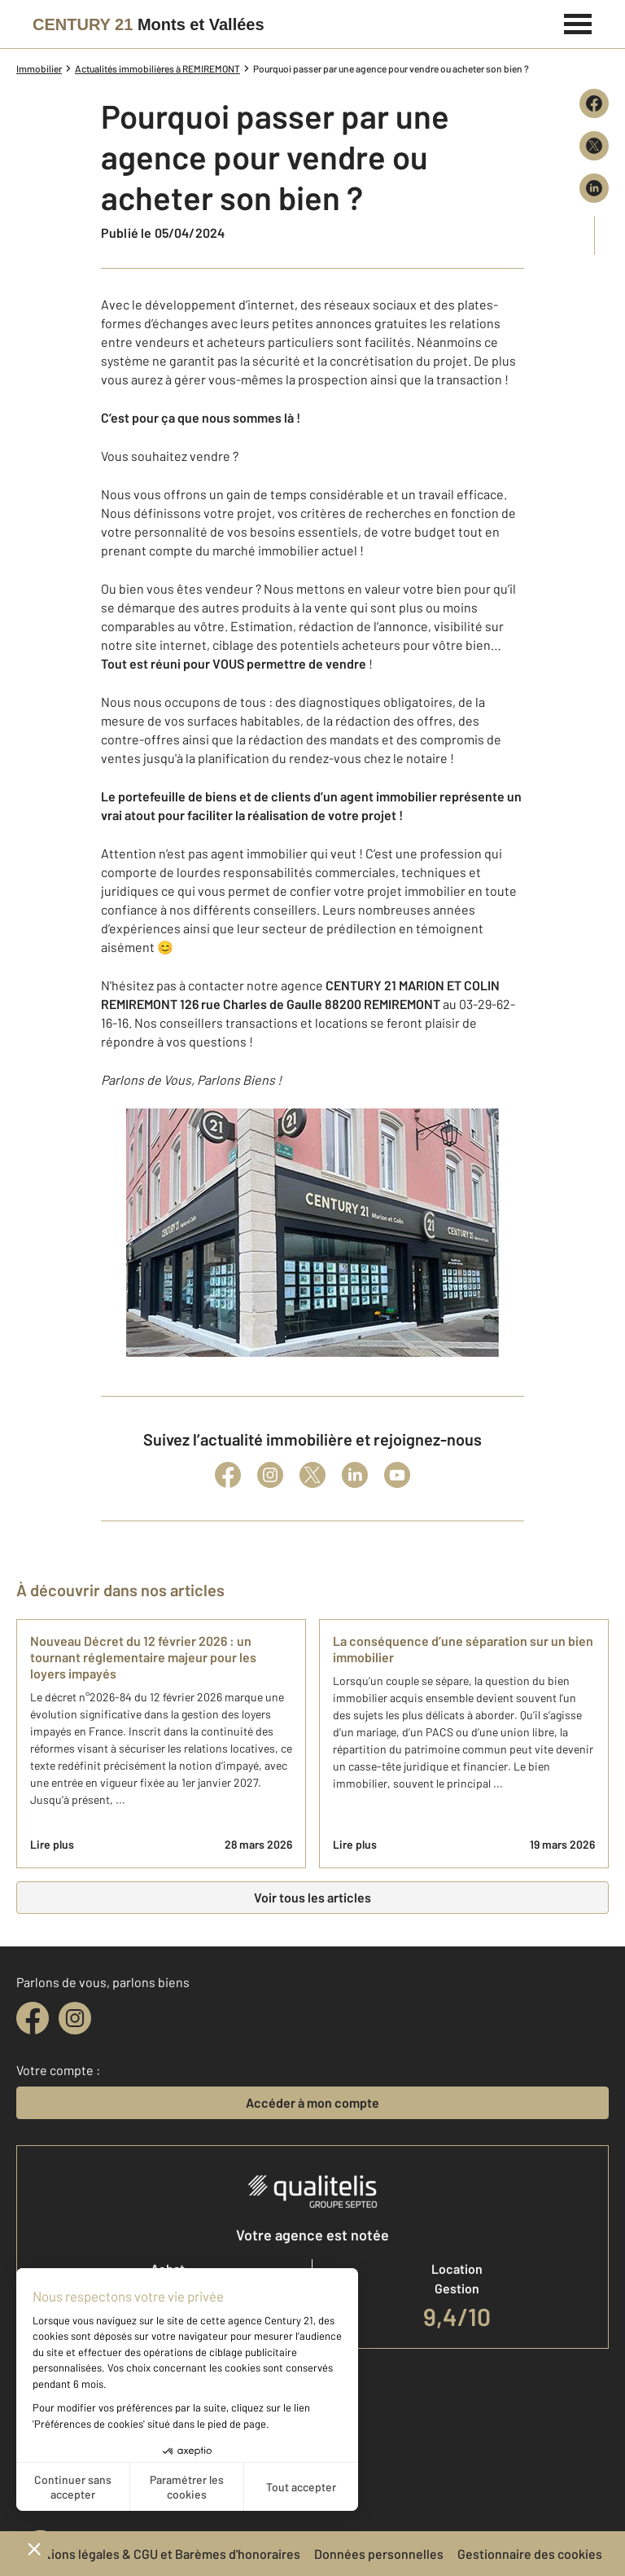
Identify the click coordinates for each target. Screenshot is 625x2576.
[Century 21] (148, 24)
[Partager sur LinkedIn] (594, 188)
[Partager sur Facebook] (594, 103)
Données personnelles (379, 2553)
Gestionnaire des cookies (529, 2553)
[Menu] (578, 22)
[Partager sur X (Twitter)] (594, 145)
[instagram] (75, 2018)
